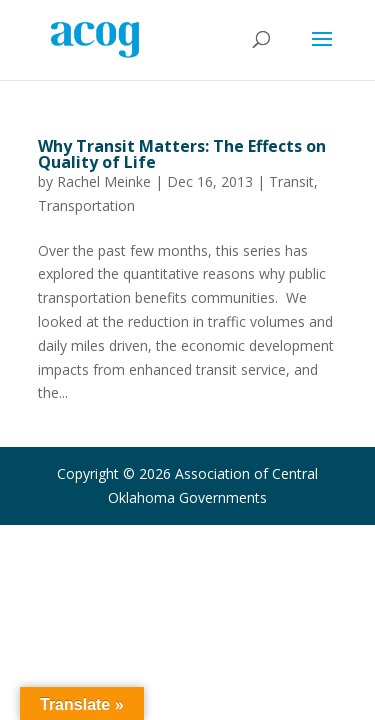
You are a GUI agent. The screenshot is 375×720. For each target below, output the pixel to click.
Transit (291, 181)
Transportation (86, 205)
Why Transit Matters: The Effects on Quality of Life (182, 154)
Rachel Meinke (104, 181)
